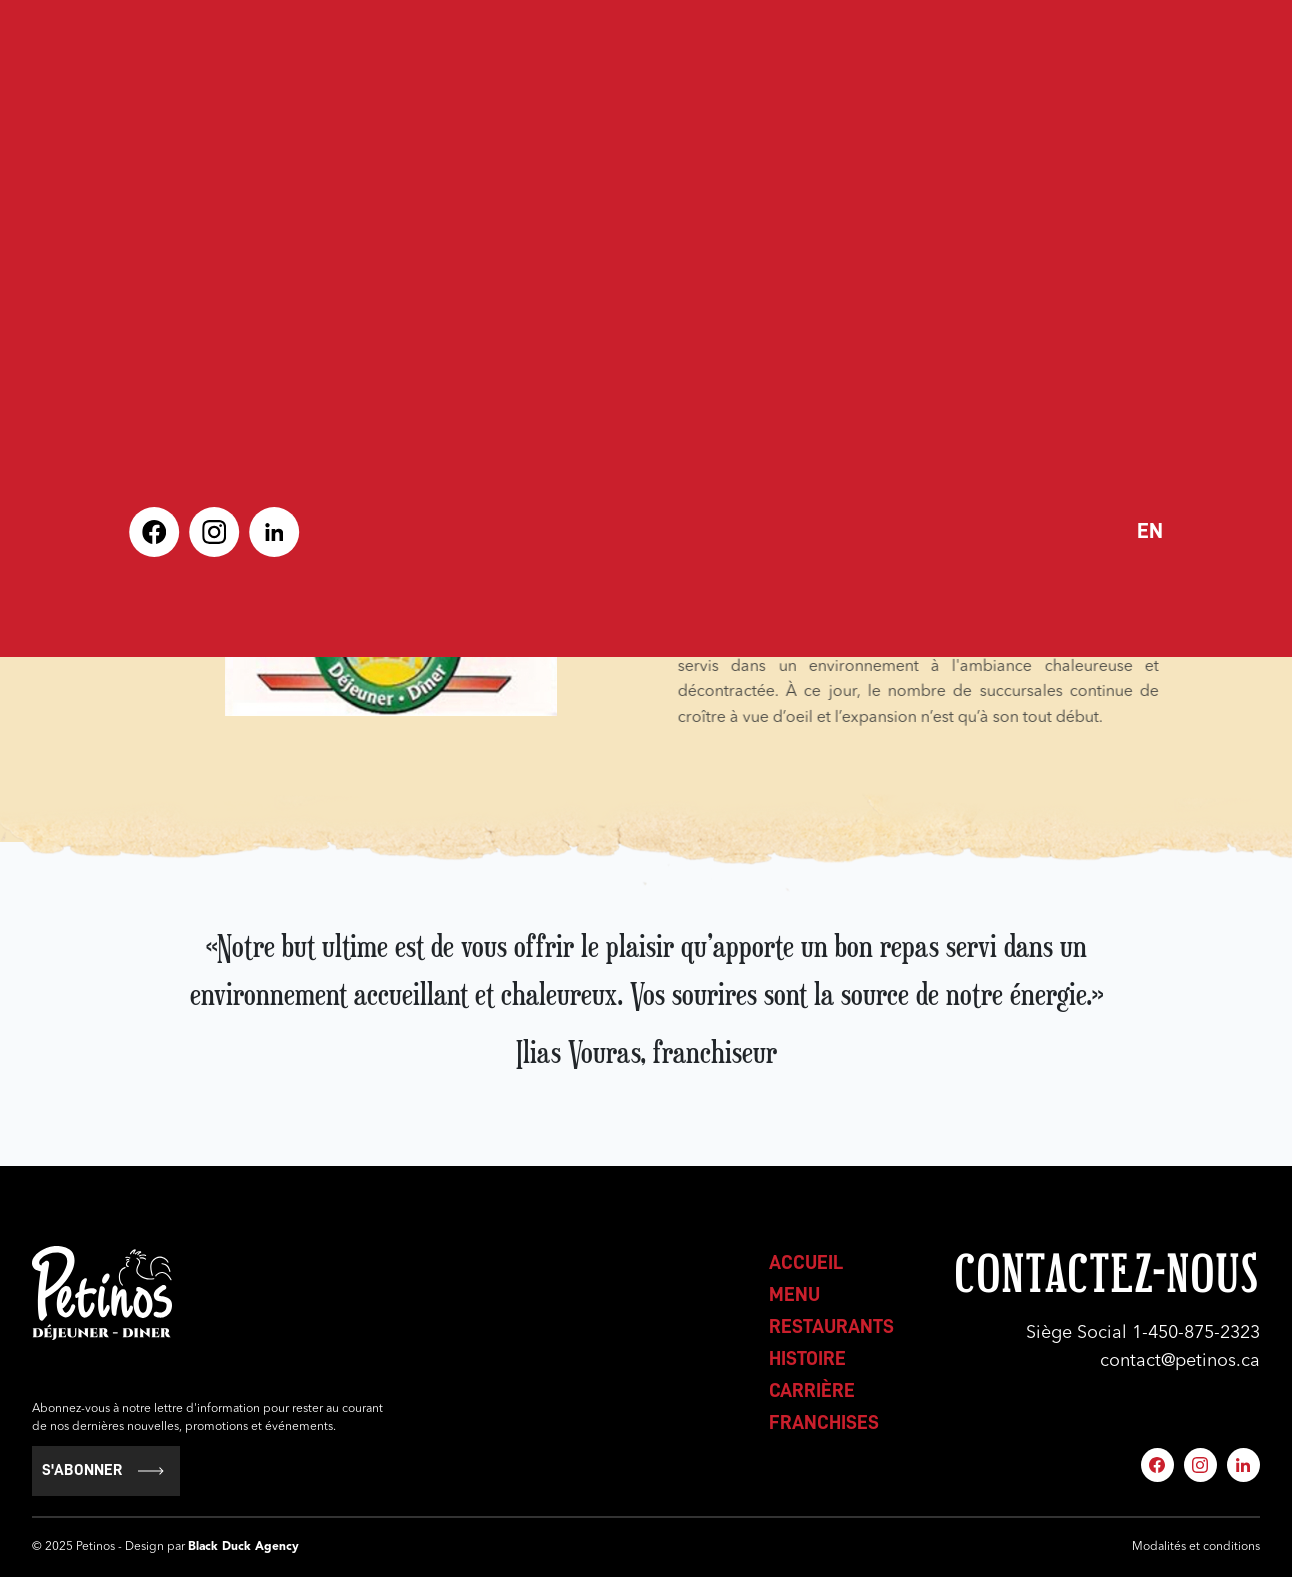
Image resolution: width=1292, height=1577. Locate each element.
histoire (807, 1358)
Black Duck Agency (243, 1547)
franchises (824, 1422)
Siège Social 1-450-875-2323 (1143, 1333)
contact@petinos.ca (1180, 1361)
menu (794, 1294)
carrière (812, 1390)
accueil (806, 1262)
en (1150, 531)
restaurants (831, 1326)
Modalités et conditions (1196, 1547)
